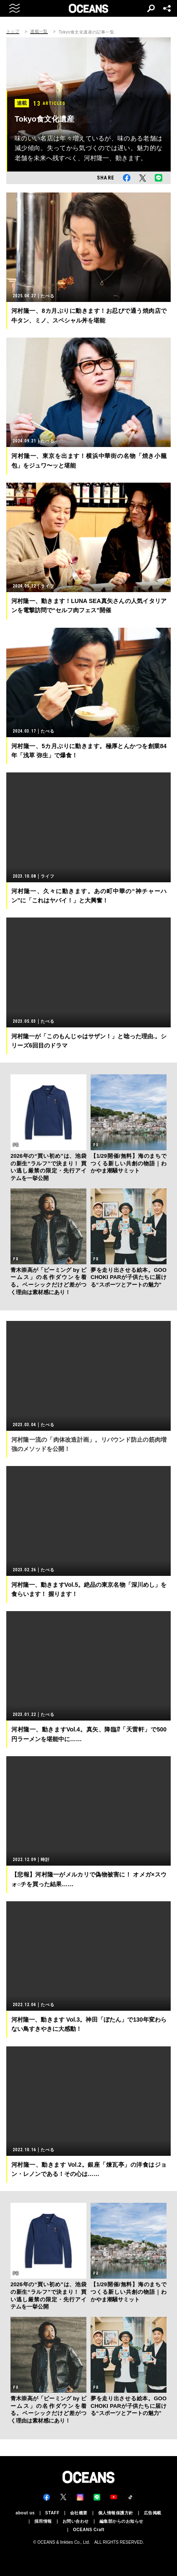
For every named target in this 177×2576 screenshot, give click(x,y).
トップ (12, 31)
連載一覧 (39, 31)
